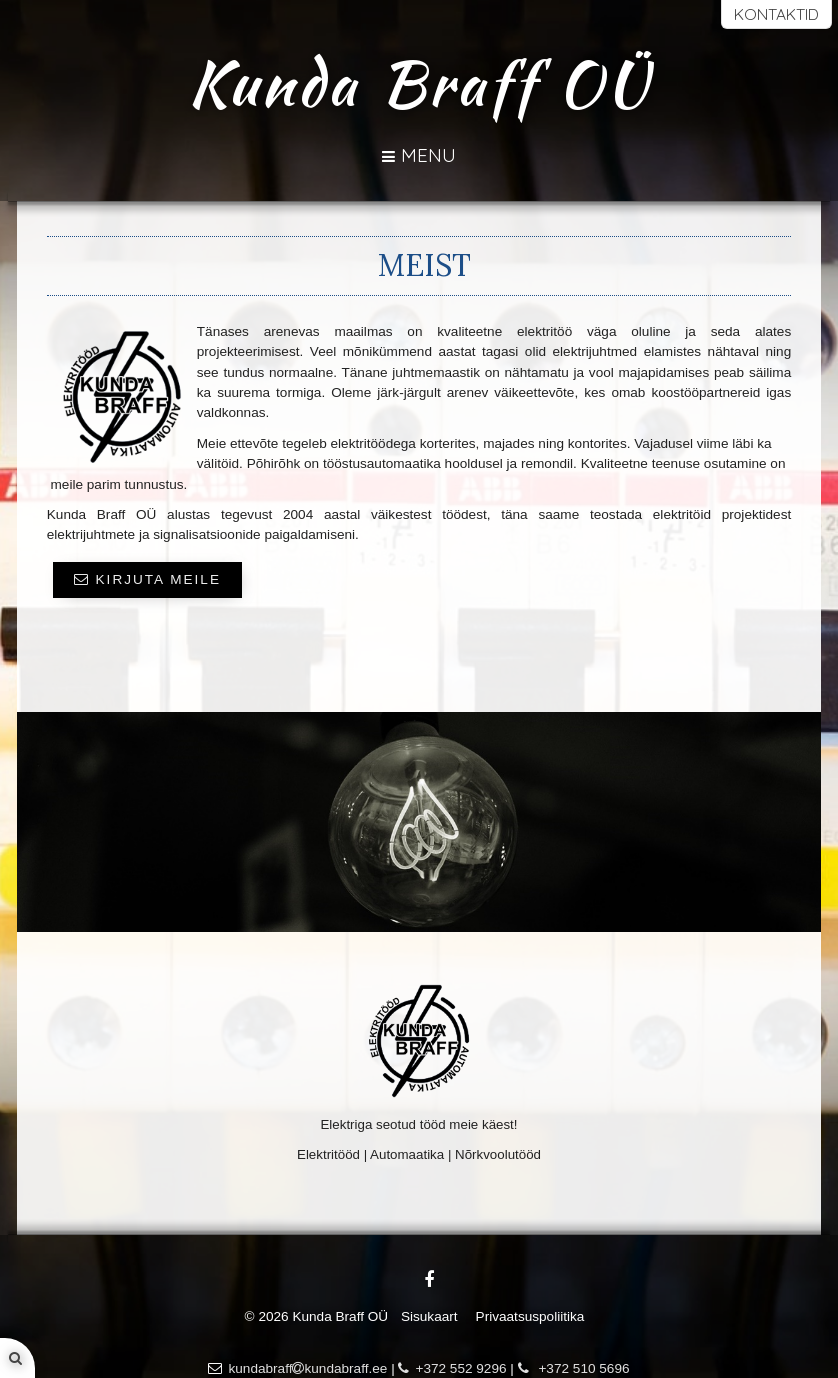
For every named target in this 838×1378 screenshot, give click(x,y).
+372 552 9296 (452, 1368)
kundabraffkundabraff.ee (307, 1368)
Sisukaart (429, 1316)
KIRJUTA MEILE (147, 579)
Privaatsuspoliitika (530, 1316)
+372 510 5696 (574, 1368)
